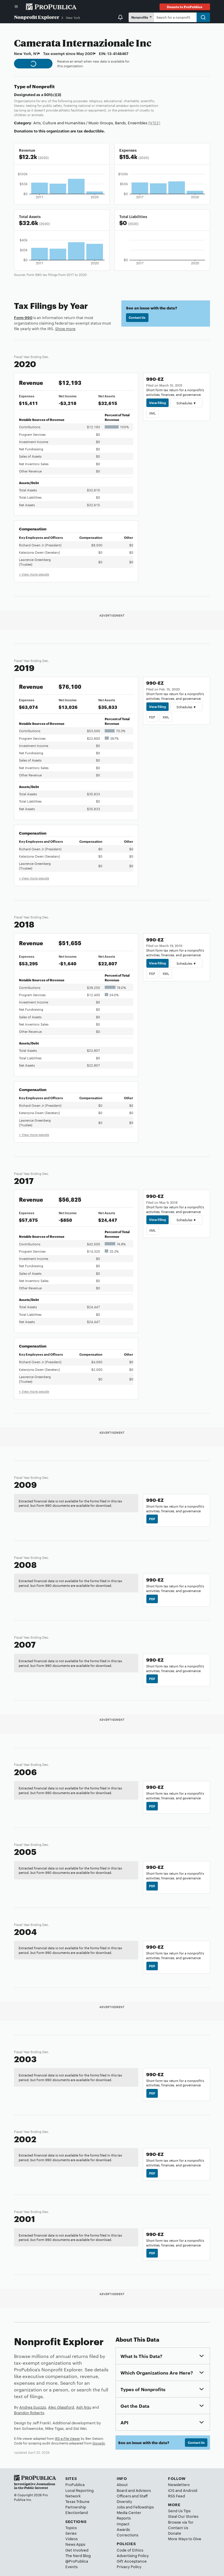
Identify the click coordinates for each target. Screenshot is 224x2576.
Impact (123, 2523)
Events (71, 2566)
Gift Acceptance (132, 2560)
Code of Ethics (130, 2549)
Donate (174, 2533)
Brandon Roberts (29, 2412)
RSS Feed (176, 2495)
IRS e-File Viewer (67, 2438)
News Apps (75, 2544)
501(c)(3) (52, 94)
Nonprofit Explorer (36, 17)
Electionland (76, 2512)
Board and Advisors (134, 2490)
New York (73, 17)
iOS (171, 2490)
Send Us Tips (179, 2510)
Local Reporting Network (79, 2493)
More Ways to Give (184, 2538)
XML (152, 413)
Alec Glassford (61, 2406)
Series (70, 2533)
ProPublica (75, 2484)
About (122, 2484)
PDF (152, 717)
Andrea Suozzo (32, 2406)
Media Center (129, 2512)
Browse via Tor (180, 2521)
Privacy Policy (129, 2566)
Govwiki (98, 2443)
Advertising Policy (133, 2555)
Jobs (121, 2506)
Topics (71, 2527)
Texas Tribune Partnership (77, 2504)
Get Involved (76, 2549)
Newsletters (179, 2484)
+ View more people (34, 574)
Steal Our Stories (183, 2516)
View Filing (157, 403)
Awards (123, 2529)
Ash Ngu (83, 2406)
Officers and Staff (132, 2495)
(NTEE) (154, 122)
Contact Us (137, 317)
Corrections (127, 2534)
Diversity (124, 2501)
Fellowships (143, 2506)
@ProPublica (76, 2560)
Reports (124, 2517)
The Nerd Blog (78, 2555)
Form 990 (23, 317)
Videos (71, 2538)
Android (190, 2490)
